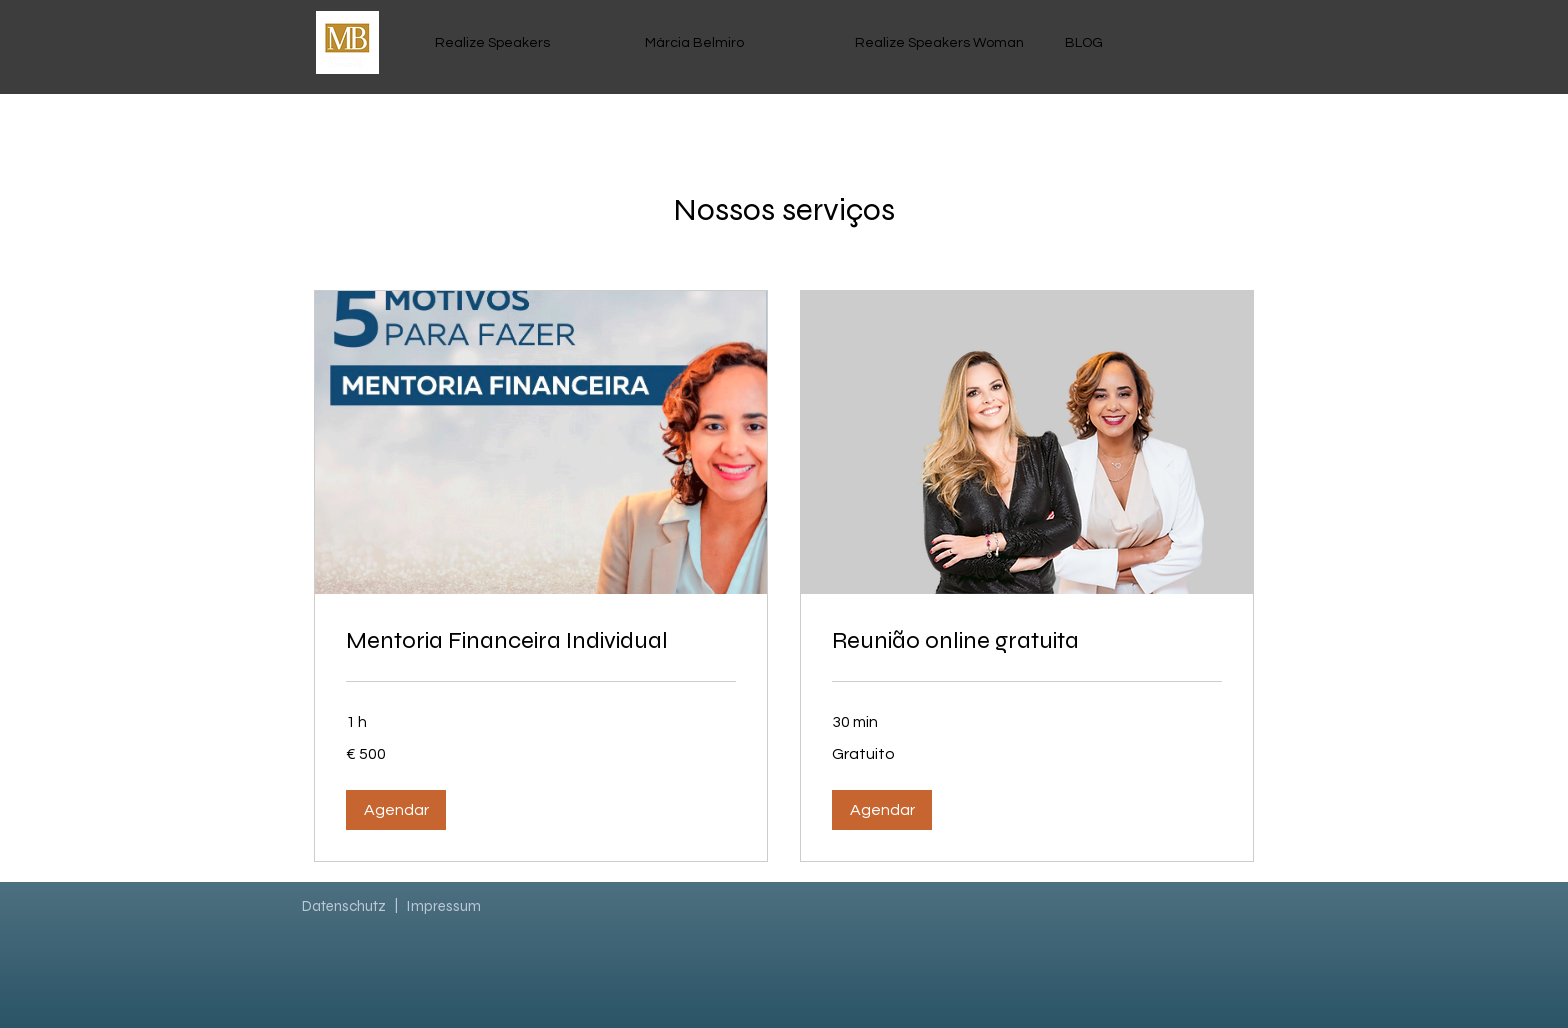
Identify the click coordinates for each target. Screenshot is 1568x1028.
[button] (396, 810)
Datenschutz (344, 906)
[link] (541, 641)
